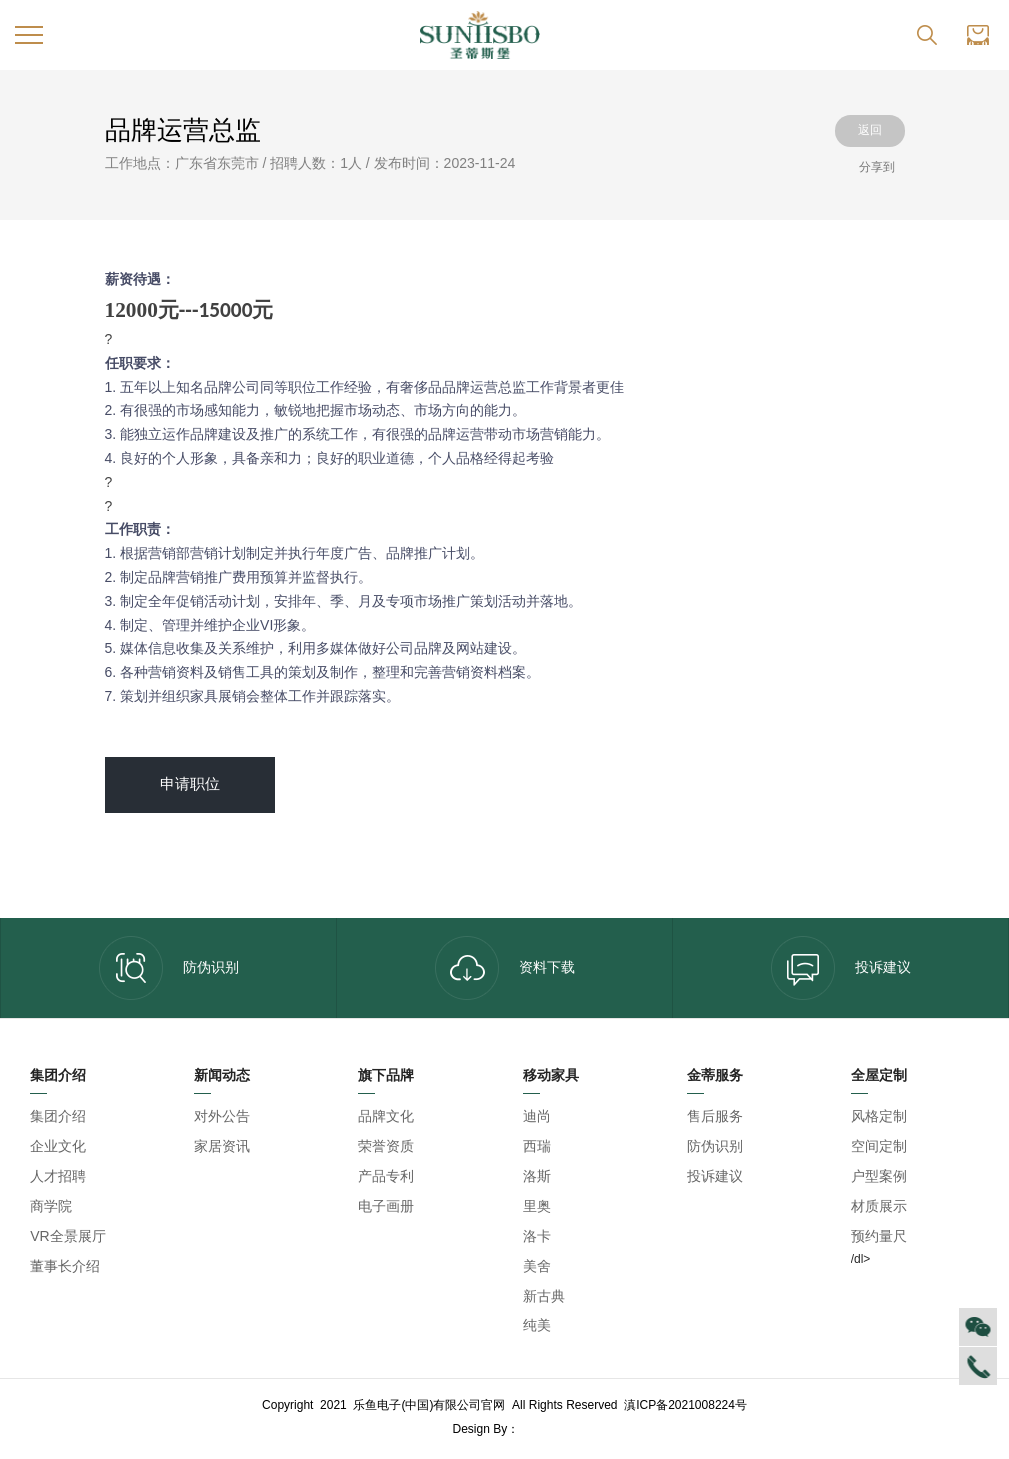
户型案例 (879, 1176)
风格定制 (879, 1116)
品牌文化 (386, 1116)
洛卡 (537, 1236)
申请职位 (190, 783)
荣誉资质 (386, 1146)
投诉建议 (841, 968)
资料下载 (505, 968)
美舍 (537, 1266)
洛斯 (537, 1176)
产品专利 (386, 1176)
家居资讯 (222, 1146)
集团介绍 (58, 1116)
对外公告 (222, 1116)
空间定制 (879, 1146)
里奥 (537, 1206)
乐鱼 (540, 1429)
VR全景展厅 (67, 1236)
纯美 (537, 1325)
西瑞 (537, 1146)
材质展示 (879, 1206)
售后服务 (715, 1116)
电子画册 (386, 1206)
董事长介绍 (65, 1266)
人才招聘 (58, 1176)
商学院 (51, 1206)
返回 (870, 130)
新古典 (544, 1296)
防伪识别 (169, 968)
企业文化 (58, 1146)
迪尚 (537, 1116)
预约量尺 (879, 1236)
